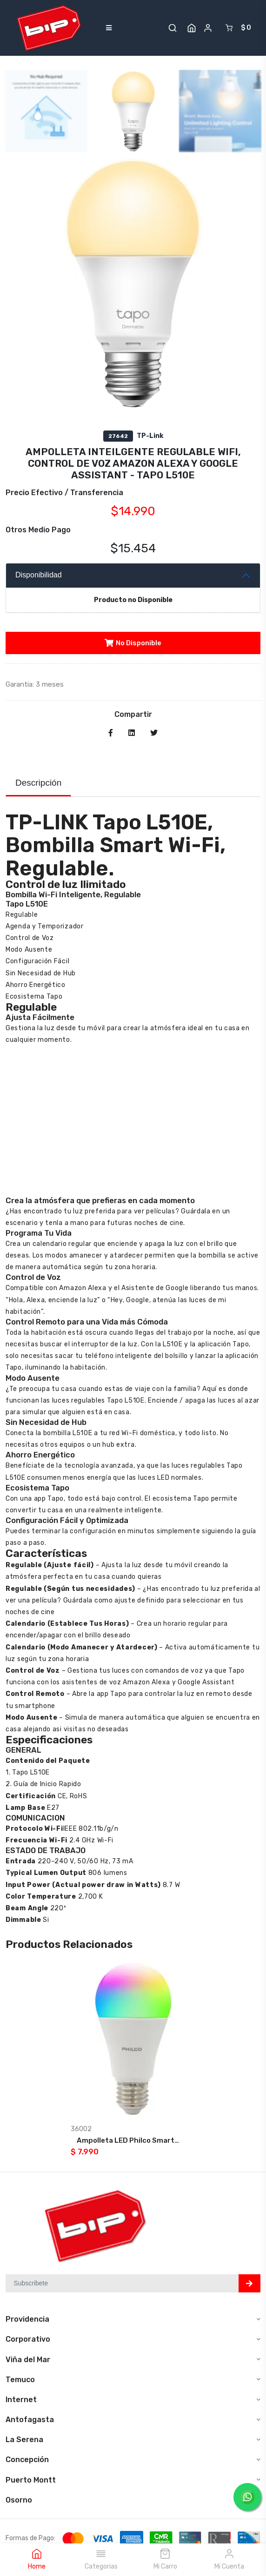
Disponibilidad (38, 575)
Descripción (38, 783)
